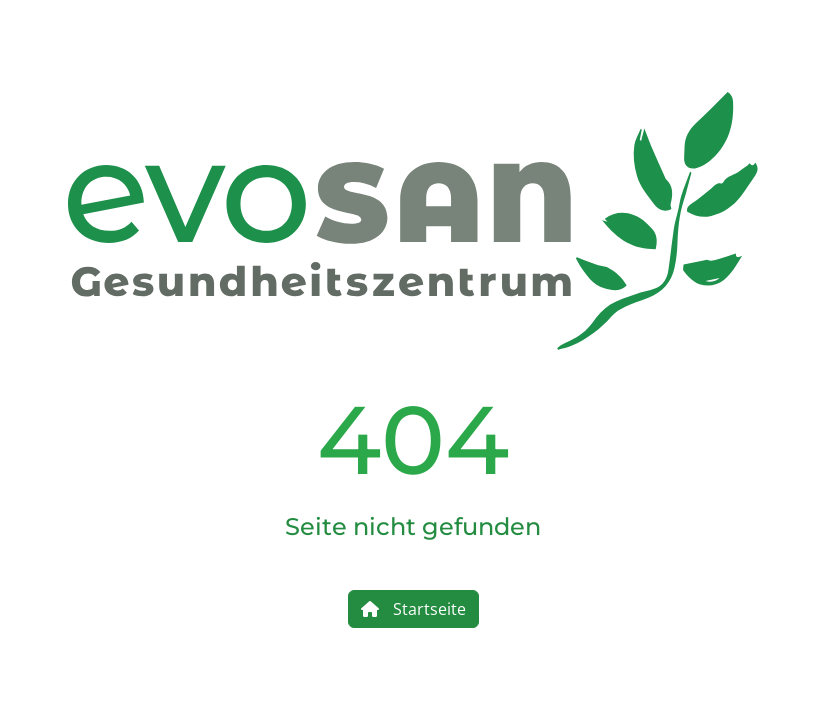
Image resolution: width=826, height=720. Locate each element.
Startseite (413, 609)
